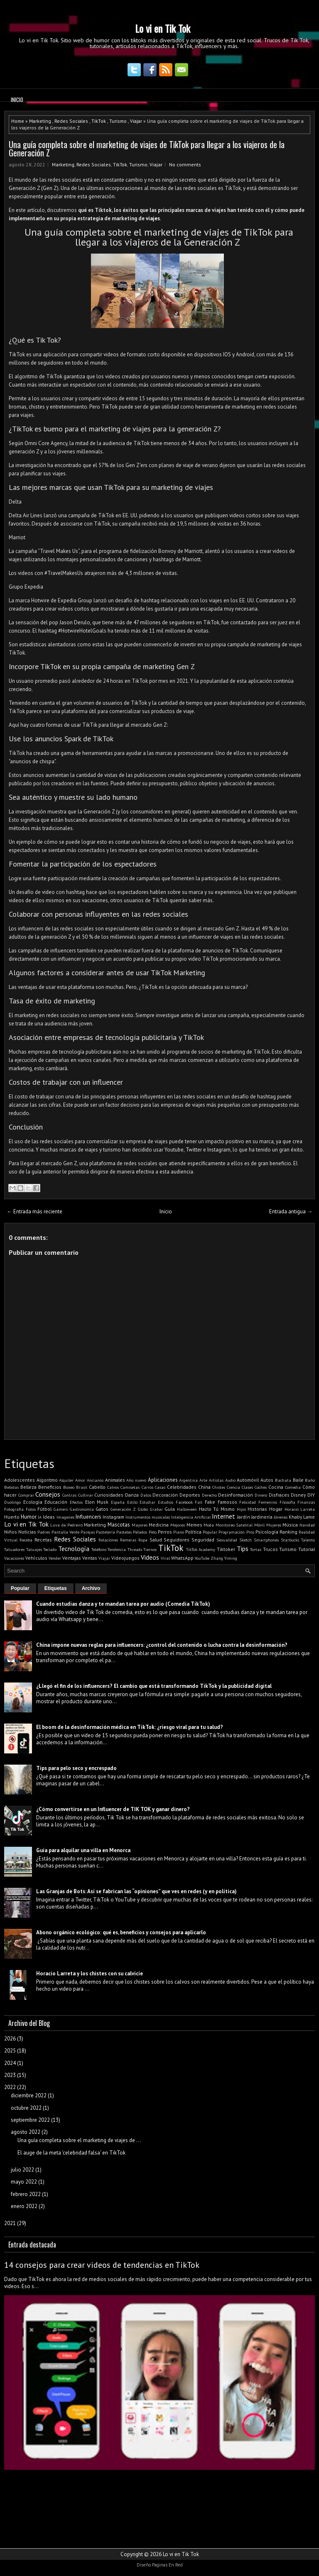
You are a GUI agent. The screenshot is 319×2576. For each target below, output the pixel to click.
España (118, 1502)
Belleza (28, 1487)
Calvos (113, 1487)
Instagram (113, 1517)
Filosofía (287, 1502)
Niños (10, 1532)
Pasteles (124, 1532)
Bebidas (11, 1487)
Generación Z (123, 1509)
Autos (266, 1480)
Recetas (43, 1539)
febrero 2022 (26, 2194)
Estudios (165, 1502)
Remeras (128, 1540)
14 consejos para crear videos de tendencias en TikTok (101, 2264)
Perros (165, 1532)
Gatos (102, 1509)
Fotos (31, 1509)
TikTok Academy (201, 1549)
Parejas (88, 1532)
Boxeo (68, 1487)
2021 (10, 2223)
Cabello (97, 1487)
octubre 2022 (26, 2107)
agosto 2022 (25, 2131)
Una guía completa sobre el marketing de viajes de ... (79, 2140)
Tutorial (306, 1549)
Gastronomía (82, 1509)
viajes (153, 218)
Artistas (216, 1480)
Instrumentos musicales (147, 1517)
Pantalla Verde (65, 1532)
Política (193, 1532)
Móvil (259, 1525)
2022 (10, 2087)
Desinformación (235, 1495)
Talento (308, 1540)
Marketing (40, 121)
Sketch (245, 1540)
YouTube (202, 1558)
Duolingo (12, 1502)
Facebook (184, 1502)
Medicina (159, 1525)
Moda (209, 1525)
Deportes (189, 1495)
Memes (194, 1525)
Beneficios (49, 1487)
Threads (135, 1549)
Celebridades (181, 1487)
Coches (261, 1487)
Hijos (241, 1509)
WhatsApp (182, 1558)
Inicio (17, 99)
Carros (147, 1487)
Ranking (288, 1532)
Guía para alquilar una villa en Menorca (83, 1850)
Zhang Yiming (224, 1558)
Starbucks (290, 1540)
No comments (185, 164)
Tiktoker (226, 1549)
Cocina (275, 1487)
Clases (247, 1487)
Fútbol (44, 1509)
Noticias (27, 1532)
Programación (231, 1532)
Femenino (267, 1502)
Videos (150, 1557)
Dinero (261, 1495)
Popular (210, 1532)
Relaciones (108, 1540)
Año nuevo (136, 1480)
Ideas (49, 1517)
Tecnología (73, 1548)
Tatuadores (14, 1549)
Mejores (177, 1525)
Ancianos (95, 1480)
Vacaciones (14, 1558)
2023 (10, 2075)
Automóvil (248, 1480)
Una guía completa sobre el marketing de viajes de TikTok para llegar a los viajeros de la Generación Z (147, 148)
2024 (10, 2063)
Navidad (307, 1525)
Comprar (26, 1495)
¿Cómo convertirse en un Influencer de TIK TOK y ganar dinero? (113, 1809)
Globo (143, 1509)
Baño (310, 1480)
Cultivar (85, 1495)
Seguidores (176, 1539)
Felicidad (247, 1502)
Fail (198, 1502)
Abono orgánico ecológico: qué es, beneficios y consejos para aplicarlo (121, 1932)
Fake (210, 1502)
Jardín (243, 1517)
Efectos (76, 1502)
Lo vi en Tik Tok (162, 28)
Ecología (32, 1502)
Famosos (227, 1502)
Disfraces (279, 1495)
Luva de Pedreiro (66, 1525)
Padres (43, 1532)
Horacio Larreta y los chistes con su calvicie (89, 1973)
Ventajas (71, 1558)
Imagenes (65, 1517)
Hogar (275, 1509)
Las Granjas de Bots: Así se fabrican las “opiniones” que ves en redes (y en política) (136, 1891)
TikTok (98, 121)
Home (17, 121)
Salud (156, 1539)
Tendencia (117, 1549)
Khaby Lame (302, 1517)
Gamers (61, 1509)
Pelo (153, 1532)
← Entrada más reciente (34, 1211)
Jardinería (261, 1517)
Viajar (136, 121)
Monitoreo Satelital (234, 1525)
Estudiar (147, 1502)
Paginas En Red (167, 2565)
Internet (223, 1516)
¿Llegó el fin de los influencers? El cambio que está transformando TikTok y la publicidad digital (154, 1686)
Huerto (12, 1517)
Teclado (49, 1549)
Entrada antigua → (290, 1211)
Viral (165, 1558)
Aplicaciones (163, 1479)
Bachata (283, 1480)
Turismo (118, 121)
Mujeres (273, 1525)
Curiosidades (108, 1495)
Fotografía (14, 1509)
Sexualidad (226, 1540)
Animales (115, 1480)
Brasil (81, 1487)
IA (40, 1517)
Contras (69, 1495)
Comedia (293, 1487)
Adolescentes (19, 1480)
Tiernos (150, 1549)
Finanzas (306, 1502)
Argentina (188, 1480)
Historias (257, 1509)
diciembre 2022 (29, 2095)
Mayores (139, 1525)
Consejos (47, 1494)
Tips (242, 1548)
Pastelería (105, 1532)
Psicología (266, 1532)
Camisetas (130, 1487)
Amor (80, 1480)
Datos (145, 1495)
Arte (203, 1480)
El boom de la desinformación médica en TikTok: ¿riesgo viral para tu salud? (129, 1727)
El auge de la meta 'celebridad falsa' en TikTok (71, 2152)
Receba (26, 1540)
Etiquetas (55, 1588)
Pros (250, 1532)
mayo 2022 (24, 2181)
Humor (29, 1516)
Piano (178, 1532)
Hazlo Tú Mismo (217, 1509)
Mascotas (119, 1524)
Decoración (165, 1495)
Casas (160, 1487)
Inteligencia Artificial (191, 1517)
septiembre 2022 (30, 2119)
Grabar (156, 1509)
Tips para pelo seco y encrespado (76, 1768)
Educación (55, 1502)
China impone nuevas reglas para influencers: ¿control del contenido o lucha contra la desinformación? (161, 1644)
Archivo (91, 1588)
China (204, 1487)
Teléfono (98, 1549)
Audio (230, 1480)
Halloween (187, 1509)
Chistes (218, 1487)
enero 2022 (24, 2206)
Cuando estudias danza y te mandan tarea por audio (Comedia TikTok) (123, 1603)
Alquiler (66, 1480)
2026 (10, 2038)
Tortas (255, 1549)
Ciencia (233, 1487)
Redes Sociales (71, 121)
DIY (311, 1495)
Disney (298, 1495)
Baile (298, 1480)
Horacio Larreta (300, 1509)
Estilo (132, 1502)
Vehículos (36, 1558)
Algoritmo (47, 1480)
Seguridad (202, 1539)
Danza (132, 1495)
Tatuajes (34, 1549)
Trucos (270, 1549)
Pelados (140, 1532)
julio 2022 (22, 2169)
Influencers (88, 1516)
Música (290, 1525)
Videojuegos (125, 1558)
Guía (169, 1509)
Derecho (209, 1495)
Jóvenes (280, 1517)
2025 (10, 2050)
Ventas (89, 1558)
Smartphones (266, 1540)
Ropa (142, 1540)
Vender (55, 1558)
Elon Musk (97, 1502)
